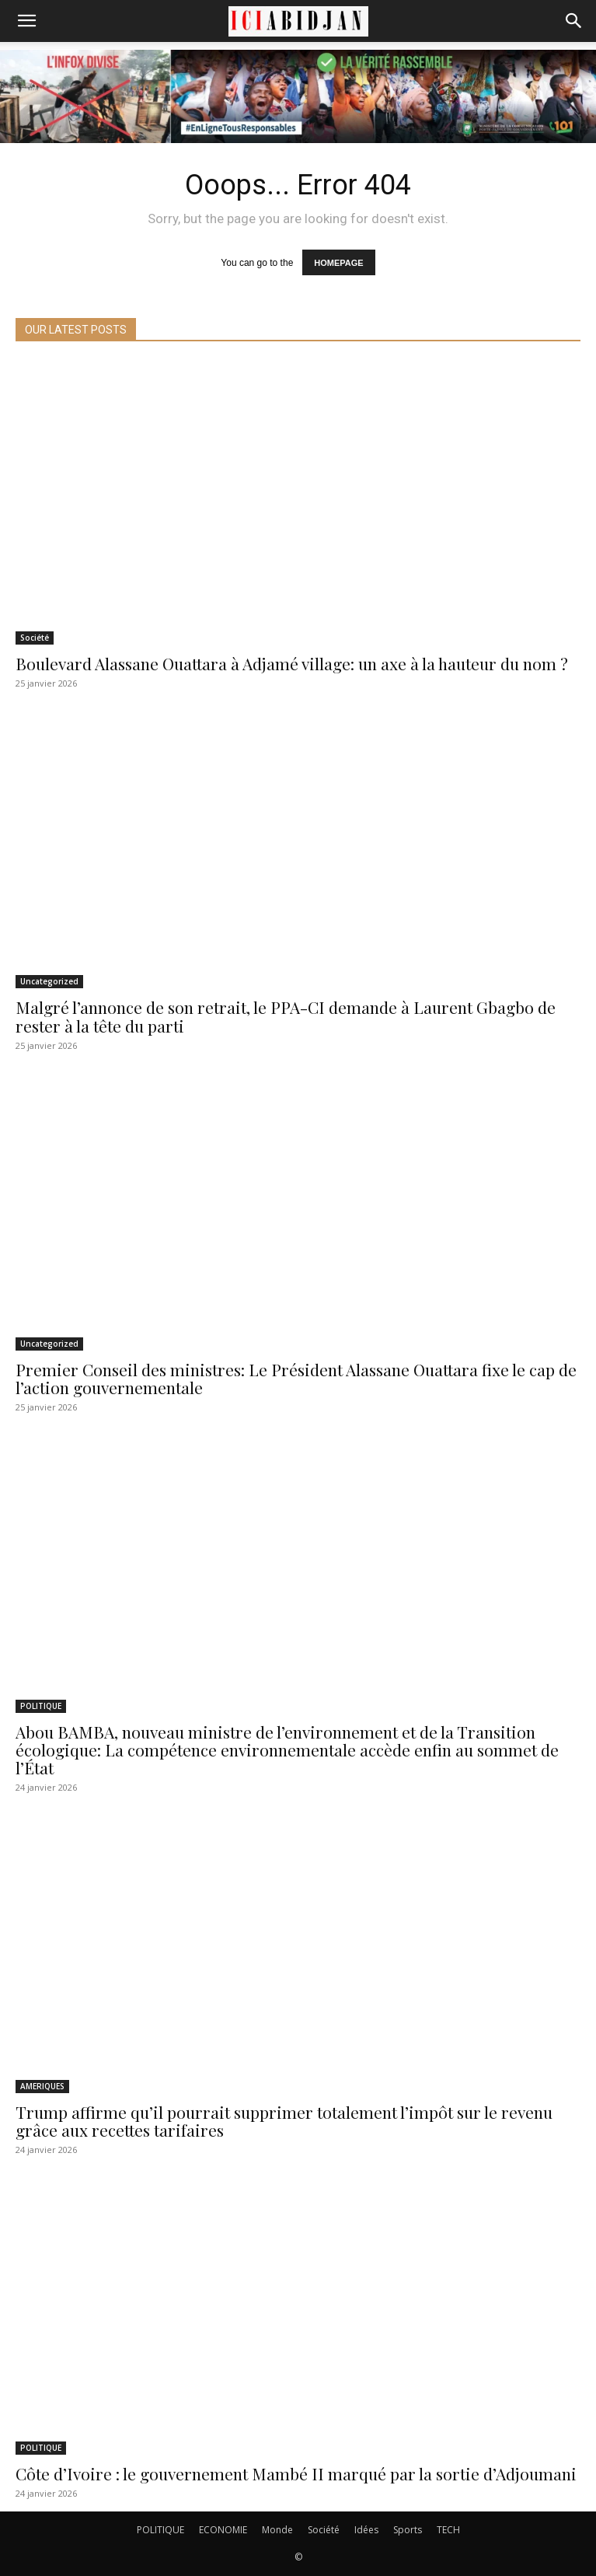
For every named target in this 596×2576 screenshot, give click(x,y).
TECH (448, 2529)
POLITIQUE (40, 1705)
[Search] (574, 21)
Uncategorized (49, 981)
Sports (407, 2529)
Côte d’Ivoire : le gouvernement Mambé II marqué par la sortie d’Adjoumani (296, 2473)
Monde (277, 2529)
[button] (26, 21)
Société (34, 637)
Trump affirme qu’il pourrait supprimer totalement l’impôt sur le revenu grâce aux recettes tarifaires (284, 2121)
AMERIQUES (42, 2086)
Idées (366, 2529)
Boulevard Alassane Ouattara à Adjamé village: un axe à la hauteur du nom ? (292, 663)
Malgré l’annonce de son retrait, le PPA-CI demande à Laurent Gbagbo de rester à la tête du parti (286, 1016)
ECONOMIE (223, 2529)
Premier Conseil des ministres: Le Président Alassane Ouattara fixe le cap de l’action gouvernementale (296, 1378)
